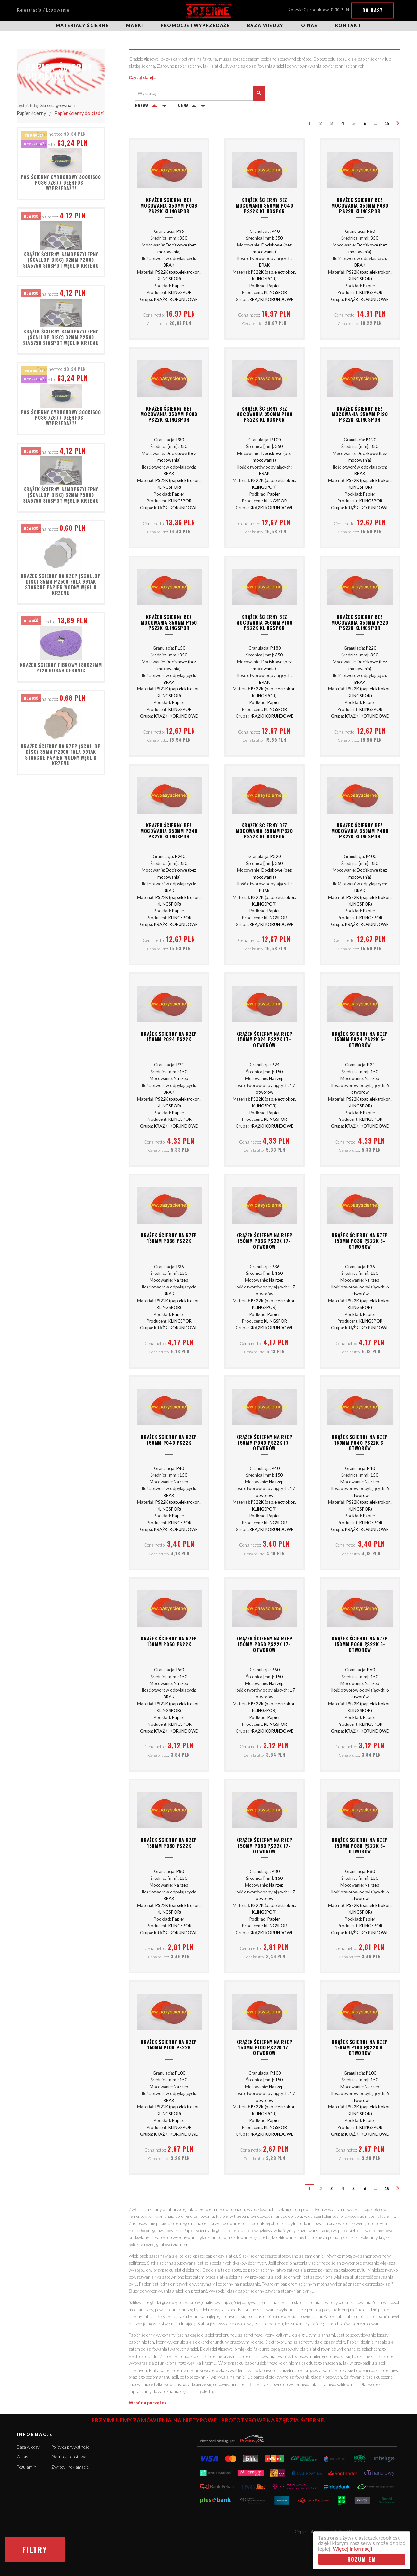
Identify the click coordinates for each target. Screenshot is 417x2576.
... (375, 123)
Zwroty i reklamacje (70, 2467)
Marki (134, 25)
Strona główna (55, 105)
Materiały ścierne (82, 25)
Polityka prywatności (70, 2447)
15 (386, 123)
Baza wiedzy (265, 25)
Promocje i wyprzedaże (195, 25)
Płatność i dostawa (68, 2456)
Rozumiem (361, 2559)
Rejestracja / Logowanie (43, 10)
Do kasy (372, 10)
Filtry (34, 2549)
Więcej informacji (352, 2548)
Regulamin (26, 2467)
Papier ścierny (31, 113)
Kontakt (348, 25)
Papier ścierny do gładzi (79, 113)
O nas (309, 25)
